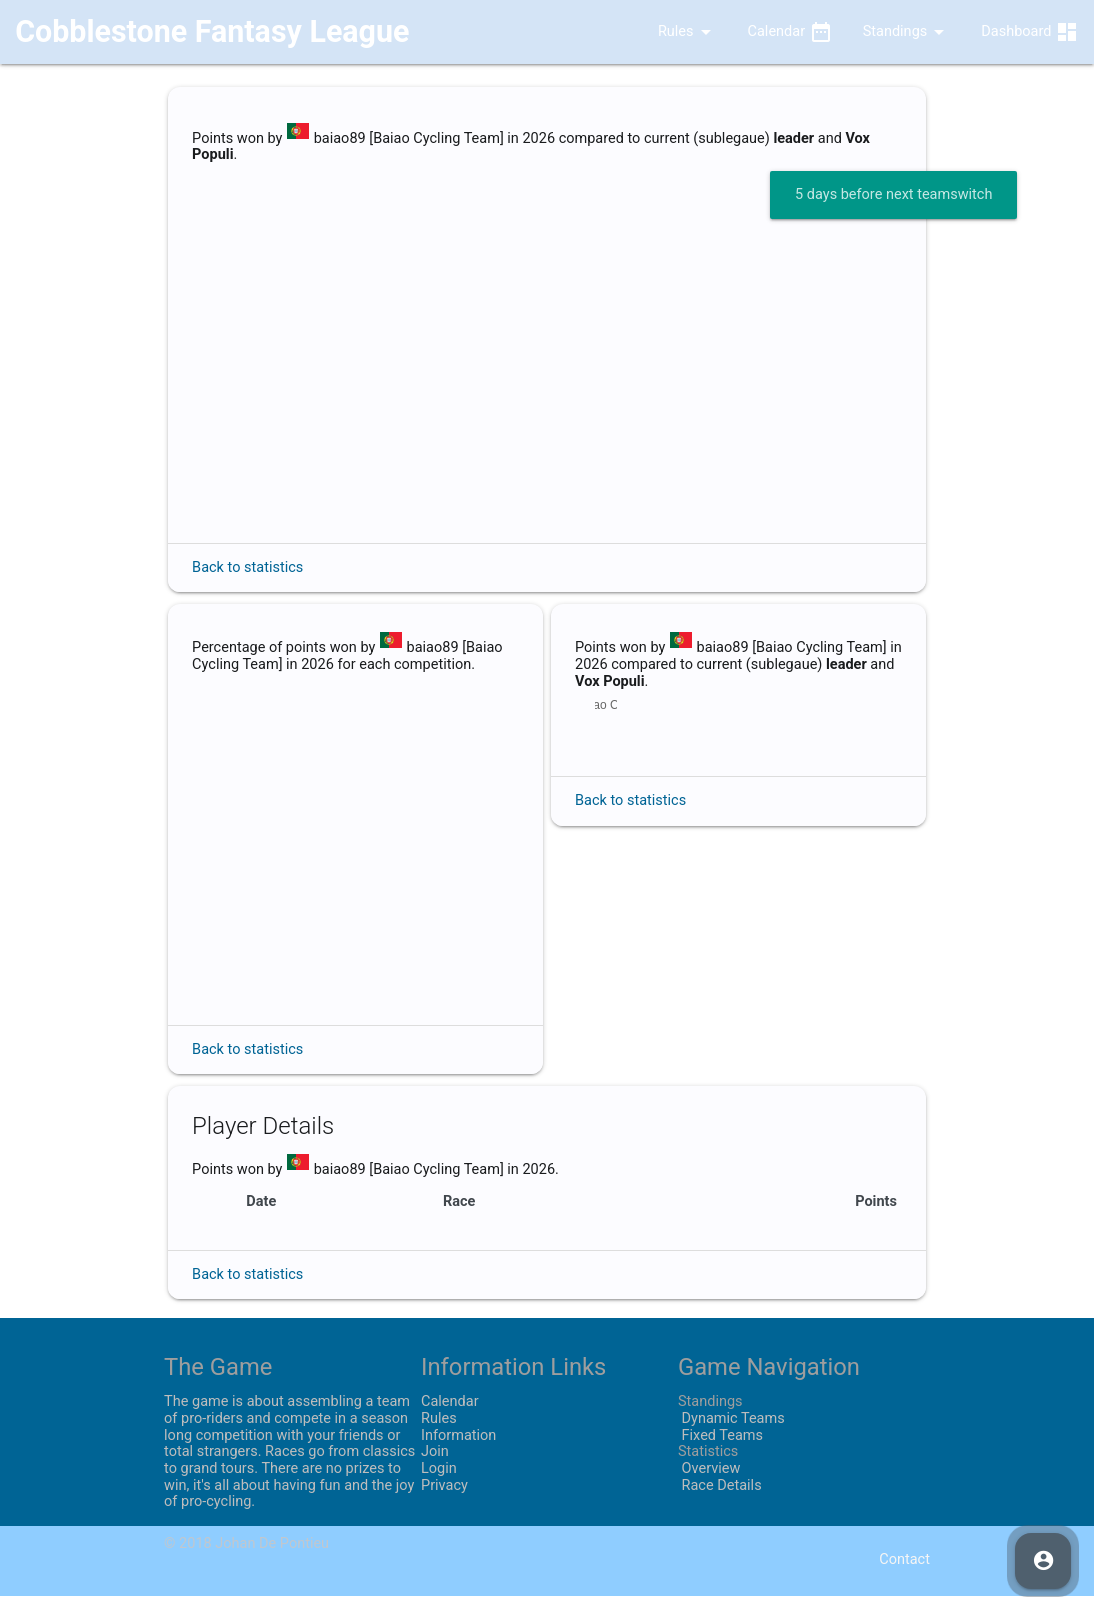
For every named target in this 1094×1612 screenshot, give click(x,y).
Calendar (790, 32)
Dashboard (1030, 32)
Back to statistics (247, 567)
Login (439, 1485)
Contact (904, 1576)
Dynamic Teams (731, 1435)
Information (458, 1451)
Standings (907, 32)
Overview (709, 1485)
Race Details (720, 1501)
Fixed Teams (720, 1451)
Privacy (444, 1501)
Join (435, 1468)
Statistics (708, 1468)
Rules (672, 32)
